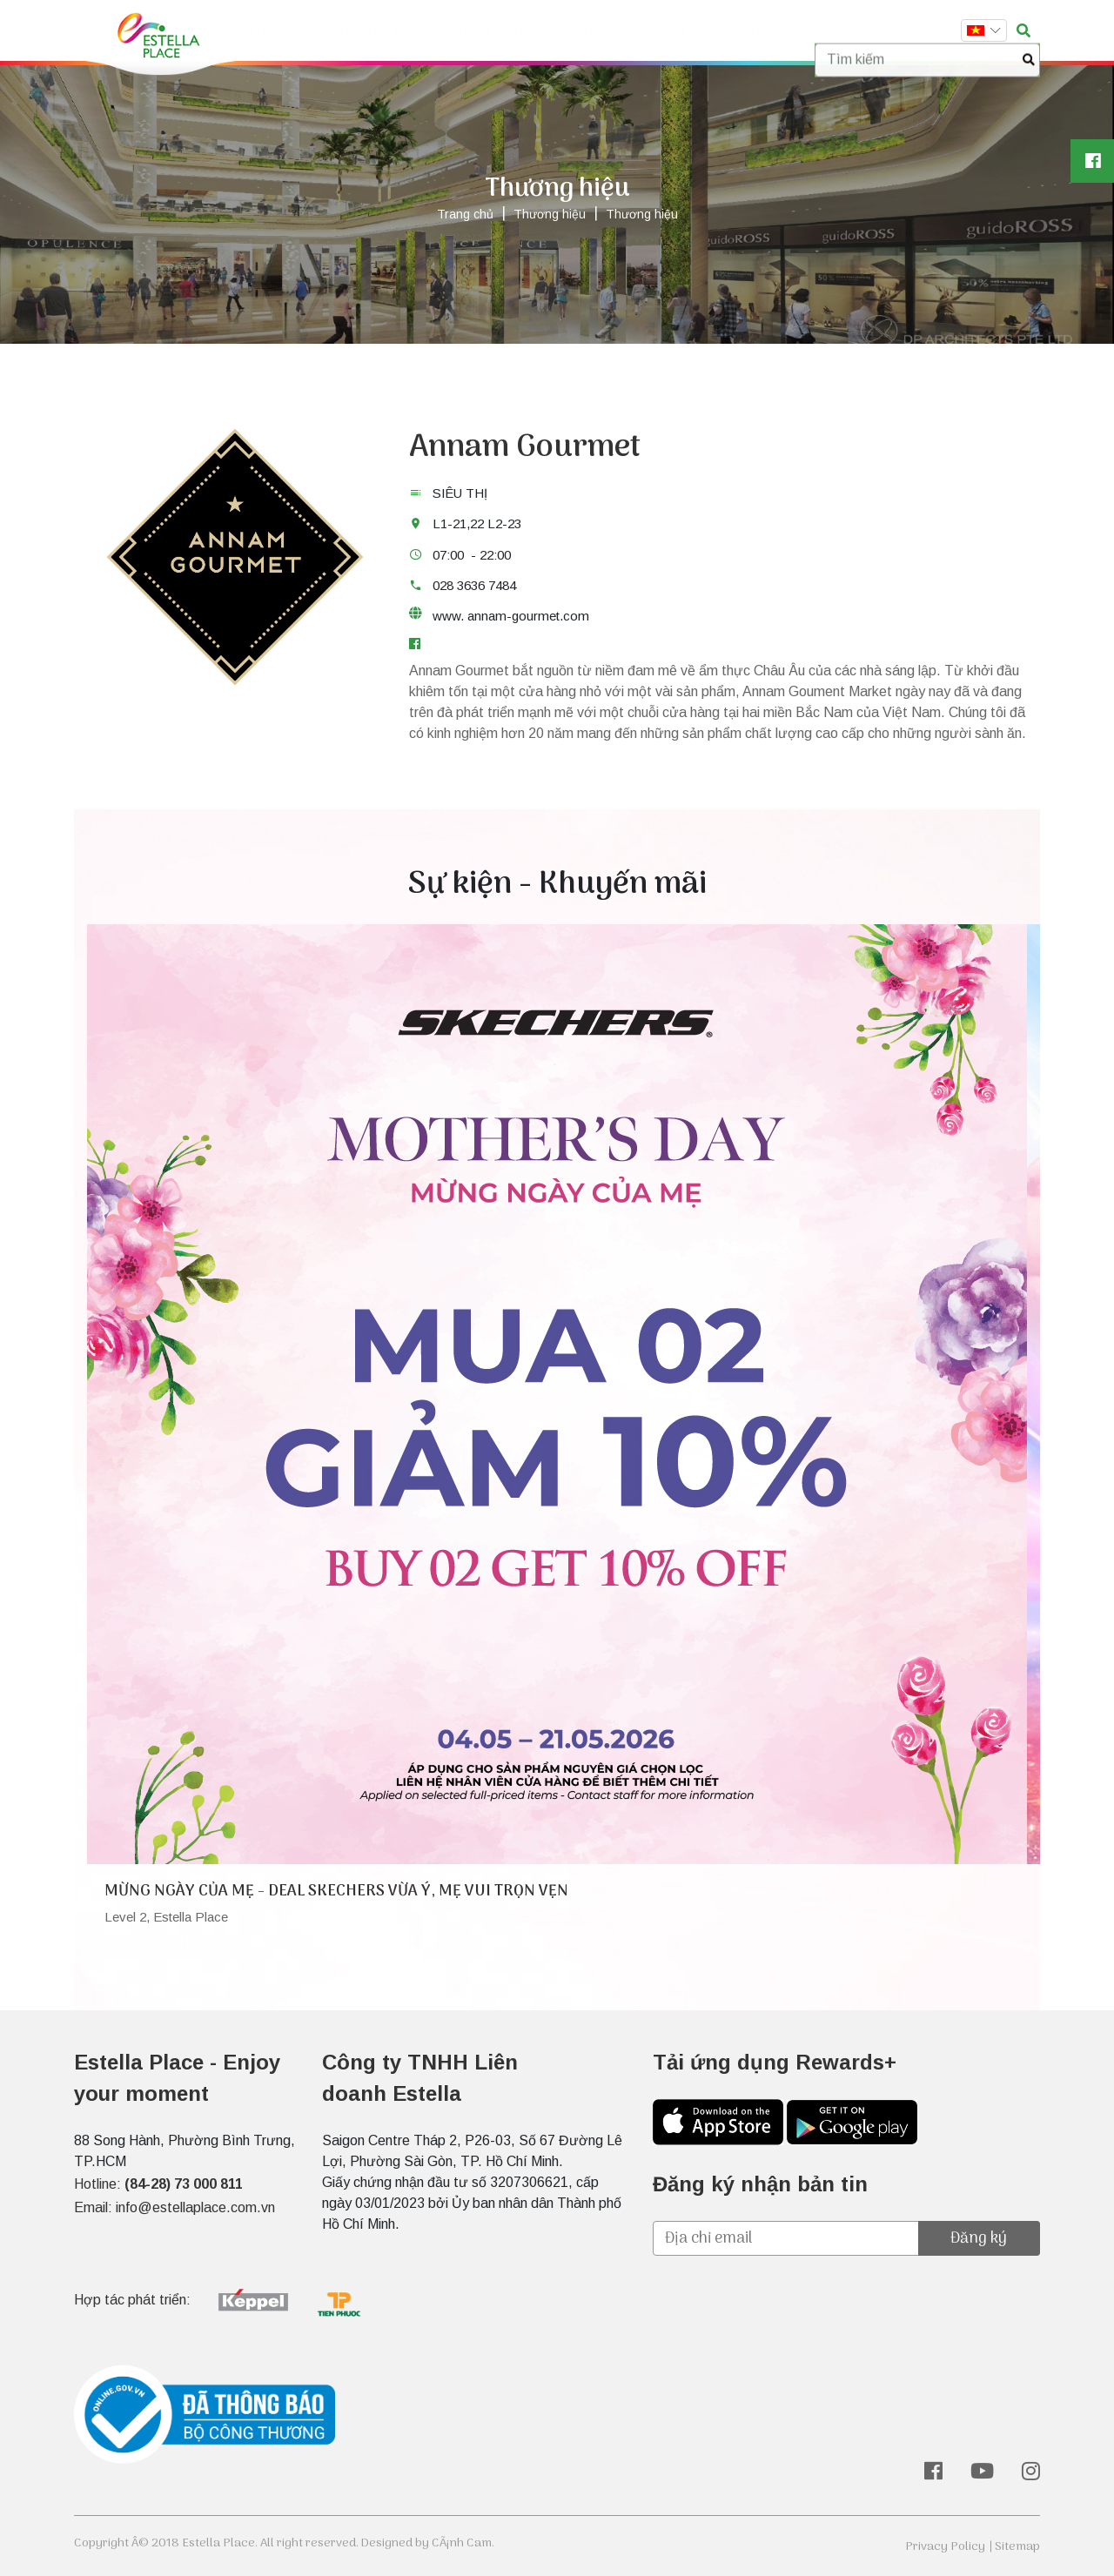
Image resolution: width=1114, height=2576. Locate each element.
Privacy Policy (945, 2547)
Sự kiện (464, 30)
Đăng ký (978, 2238)
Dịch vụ (535, 30)
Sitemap (1017, 2547)
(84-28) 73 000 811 (183, 2184)
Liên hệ (747, 30)
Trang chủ (280, 30)
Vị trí (686, 30)
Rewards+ (615, 30)
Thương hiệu (377, 30)
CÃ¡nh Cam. (463, 2543)
